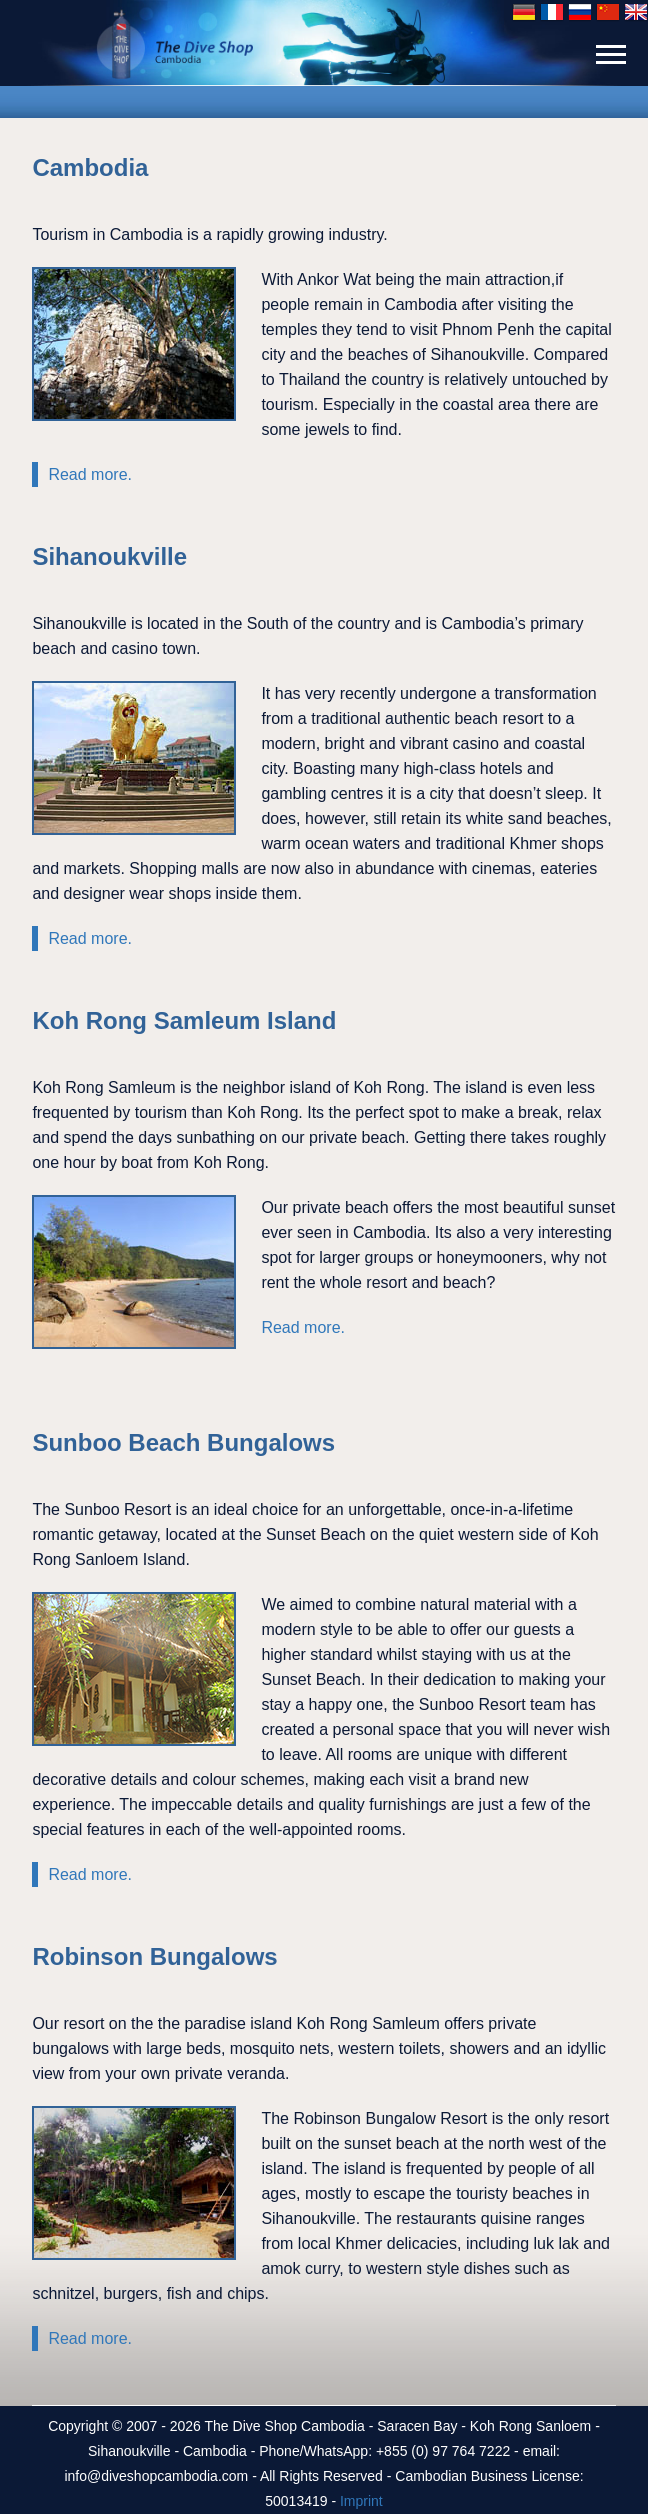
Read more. (90, 474)
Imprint (361, 2501)
